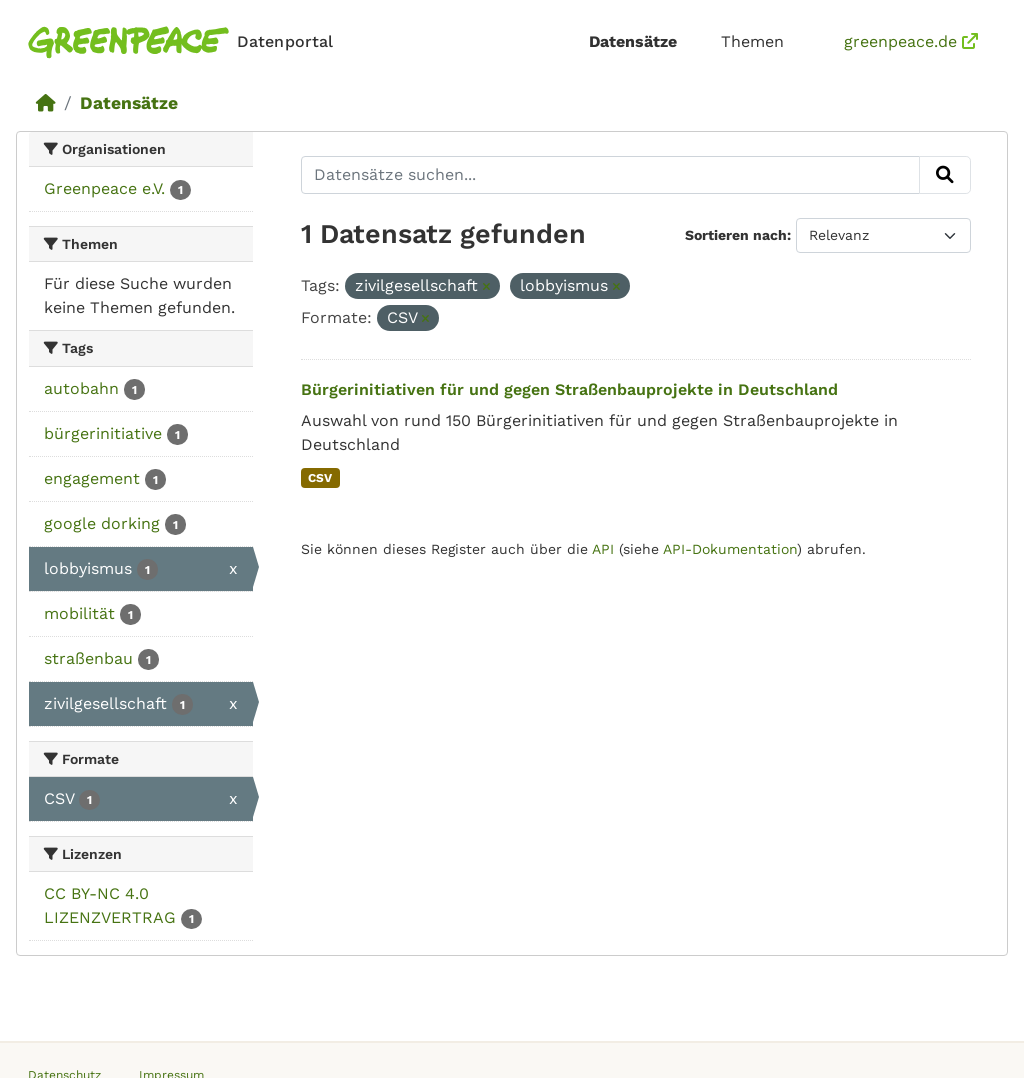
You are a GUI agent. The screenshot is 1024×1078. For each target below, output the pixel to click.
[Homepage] (184, 42)
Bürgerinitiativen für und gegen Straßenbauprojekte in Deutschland (569, 389)
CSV (320, 478)
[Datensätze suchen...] (611, 175)
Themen (752, 41)
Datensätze (633, 41)
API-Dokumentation (730, 549)
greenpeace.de (911, 41)
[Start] (46, 103)
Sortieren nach (736, 235)
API (603, 549)
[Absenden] (945, 175)
